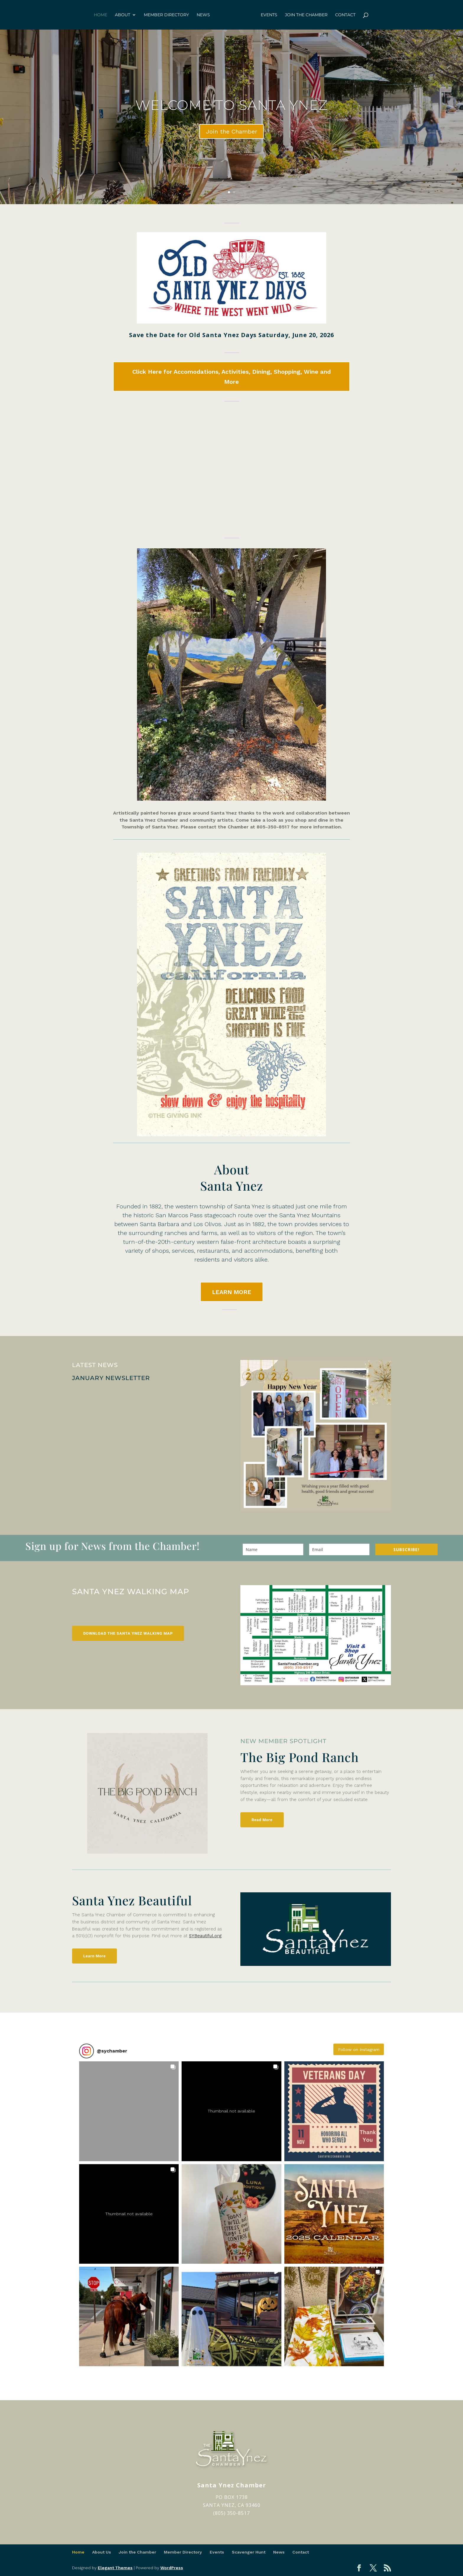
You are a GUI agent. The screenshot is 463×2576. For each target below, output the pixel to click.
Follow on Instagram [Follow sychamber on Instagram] (358, 2049)
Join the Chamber (306, 15)
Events (269, 15)
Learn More (94, 1956)
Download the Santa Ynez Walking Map (128, 1633)
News (203, 15)
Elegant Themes (115, 2567)
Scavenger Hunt (248, 2552)
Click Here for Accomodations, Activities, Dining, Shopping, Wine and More (231, 376)
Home (100, 15)
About (122, 15)
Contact (345, 15)
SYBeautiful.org (205, 1935)
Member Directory (166, 15)
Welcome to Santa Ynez (231, 105)
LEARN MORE (231, 1292)
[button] (129, 2111)
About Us (101, 2552)
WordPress (171, 2567)
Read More (262, 1820)
